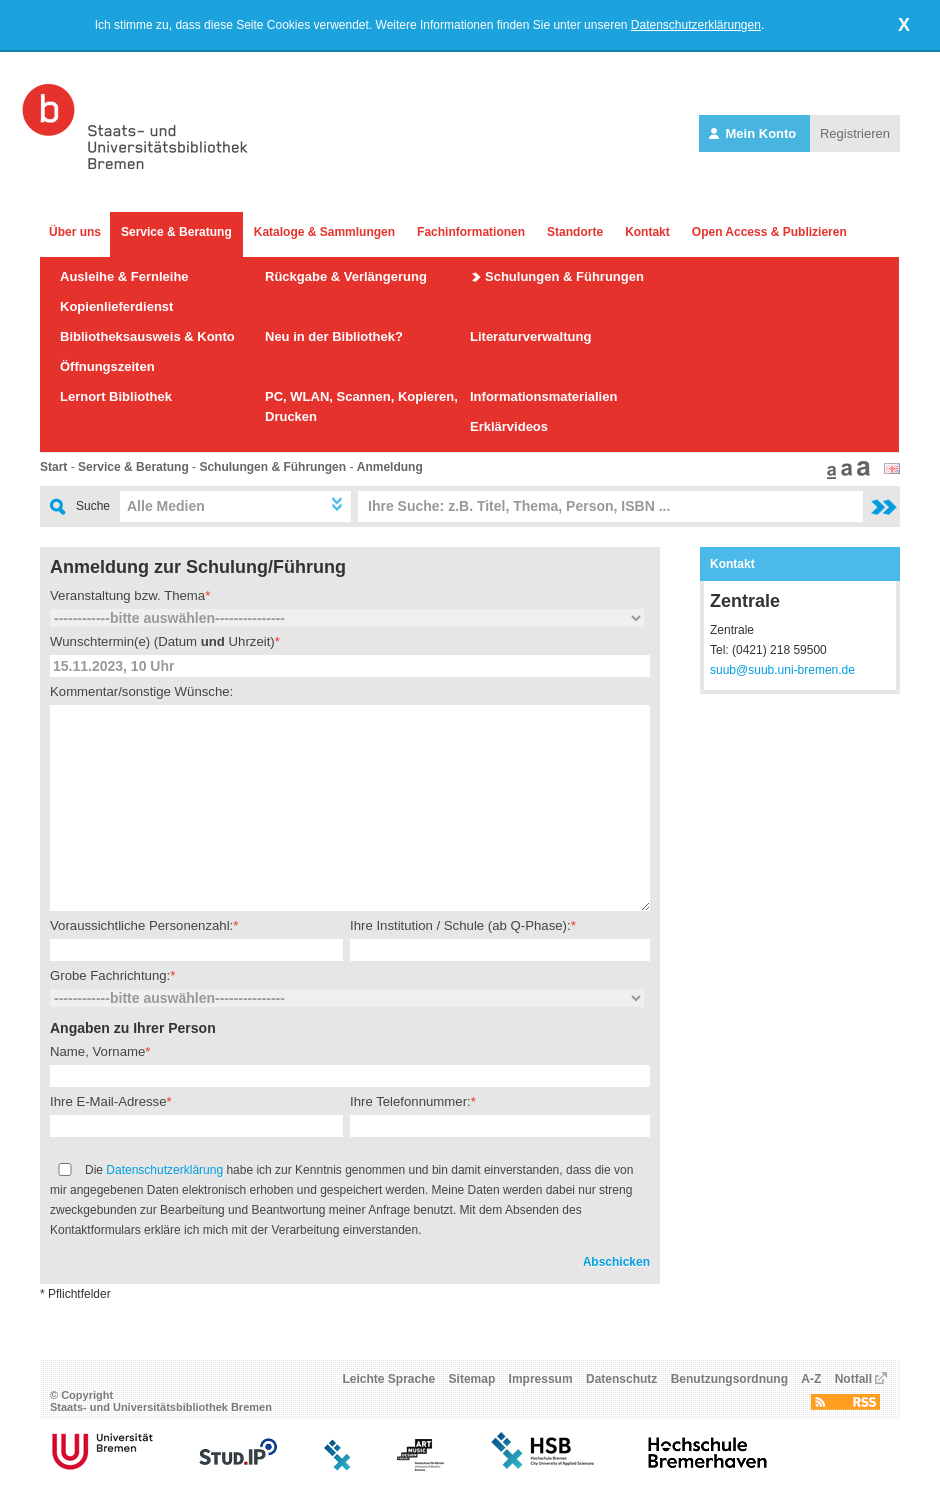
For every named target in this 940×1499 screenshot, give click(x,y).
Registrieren (855, 133)
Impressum (541, 1379)
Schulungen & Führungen (564, 276)
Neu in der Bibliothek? (334, 336)
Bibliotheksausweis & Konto (147, 336)
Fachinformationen (471, 232)
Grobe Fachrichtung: (110, 975)
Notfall (853, 1379)
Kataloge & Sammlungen (324, 232)
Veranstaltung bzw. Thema (127, 595)
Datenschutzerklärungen (696, 25)
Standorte (575, 232)
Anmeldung (390, 467)
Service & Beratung (176, 232)
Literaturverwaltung (530, 336)
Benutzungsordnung (729, 1379)
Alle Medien (166, 506)
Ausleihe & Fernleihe (124, 276)
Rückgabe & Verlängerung (346, 276)
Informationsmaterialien (543, 396)
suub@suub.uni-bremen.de (782, 670)
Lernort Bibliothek (116, 396)
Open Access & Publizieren (769, 232)
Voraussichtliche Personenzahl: (141, 925)
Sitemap (472, 1379)
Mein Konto (754, 133)
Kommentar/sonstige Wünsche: (141, 691)
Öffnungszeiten (107, 366)
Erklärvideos (509, 426)
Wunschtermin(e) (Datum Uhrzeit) (162, 641)
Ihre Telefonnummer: (410, 1101)
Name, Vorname (97, 1051)
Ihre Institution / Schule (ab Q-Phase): (460, 925)
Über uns (75, 232)
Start (53, 467)
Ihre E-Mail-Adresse (108, 1101)
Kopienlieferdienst (116, 306)
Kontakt (647, 232)
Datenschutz (621, 1379)
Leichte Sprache (389, 1379)
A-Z (811, 1379)
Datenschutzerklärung (164, 1170)
